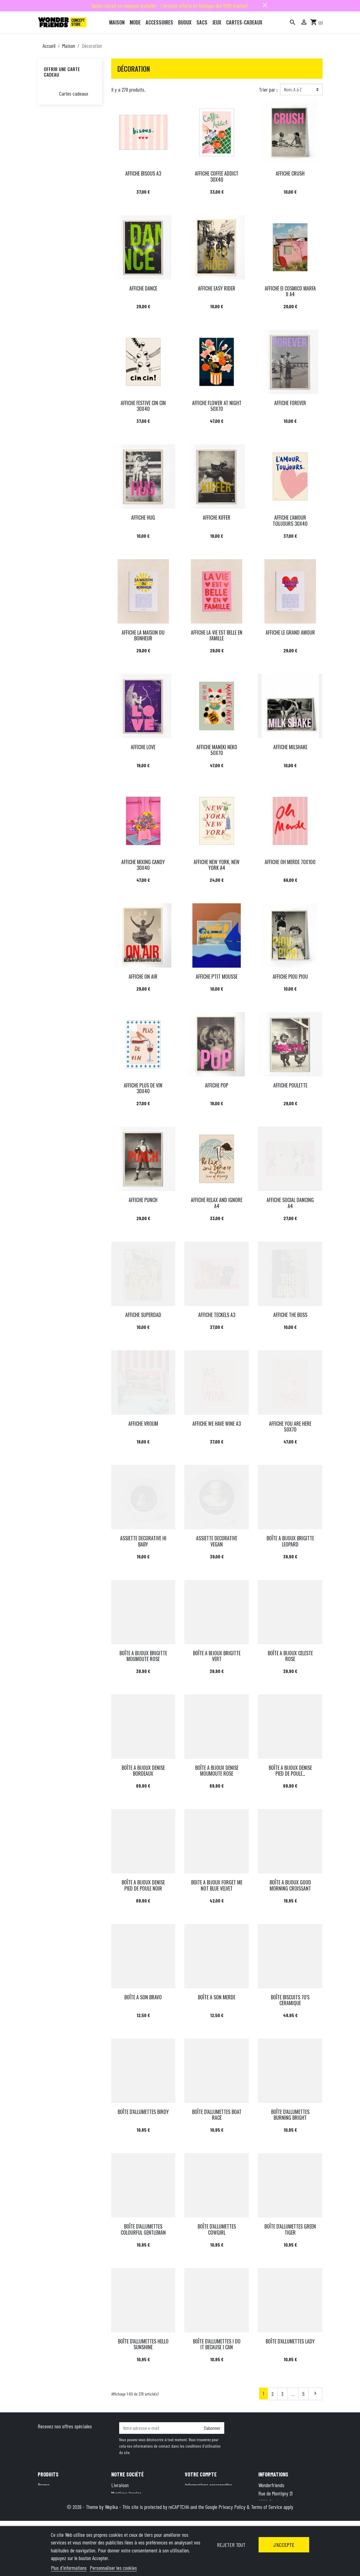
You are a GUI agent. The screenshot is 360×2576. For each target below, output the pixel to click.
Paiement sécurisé (128, 2518)
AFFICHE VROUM (143, 1423)
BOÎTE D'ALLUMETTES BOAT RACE (216, 2114)
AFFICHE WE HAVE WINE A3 (216, 1423)
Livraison (120, 2485)
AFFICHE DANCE (143, 288)
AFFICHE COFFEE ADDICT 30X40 (216, 176)
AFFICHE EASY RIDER (216, 288)
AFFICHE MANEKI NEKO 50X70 (216, 750)
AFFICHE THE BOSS (290, 1314)
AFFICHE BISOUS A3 (143, 173)
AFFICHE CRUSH (290, 173)
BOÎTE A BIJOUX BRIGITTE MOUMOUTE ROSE (143, 1656)
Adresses (193, 2501)
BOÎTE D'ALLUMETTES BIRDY (143, 2111)
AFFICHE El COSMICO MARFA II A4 (290, 291)
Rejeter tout (231, 2544)
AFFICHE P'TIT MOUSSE (216, 976)
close (265, 5)
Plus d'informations (69, 2567)
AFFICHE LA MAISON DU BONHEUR (143, 635)
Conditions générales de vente (138, 2501)
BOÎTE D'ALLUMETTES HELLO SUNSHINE (143, 2344)
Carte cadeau (50, 2509)
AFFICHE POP (216, 1085)
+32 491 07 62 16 (300, 2518)
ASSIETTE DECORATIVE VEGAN (216, 1541)
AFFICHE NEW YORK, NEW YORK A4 (217, 864)
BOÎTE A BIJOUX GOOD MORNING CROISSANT (290, 1885)
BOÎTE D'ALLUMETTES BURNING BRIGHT (290, 2114)
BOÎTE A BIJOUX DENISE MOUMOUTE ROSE (216, 1770)
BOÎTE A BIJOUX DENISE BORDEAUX (143, 1770)
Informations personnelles (208, 2485)
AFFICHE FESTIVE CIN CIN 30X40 (143, 405)
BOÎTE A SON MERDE (216, 1997)
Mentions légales (126, 2493)
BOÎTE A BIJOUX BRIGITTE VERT (217, 1656)
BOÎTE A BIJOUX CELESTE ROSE (290, 1656)
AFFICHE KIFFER (216, 517)
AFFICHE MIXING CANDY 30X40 (143, 864)
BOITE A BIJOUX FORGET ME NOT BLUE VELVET (216, 1885)
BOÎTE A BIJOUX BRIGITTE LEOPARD (290, 1541)
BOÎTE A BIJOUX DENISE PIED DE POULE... (290, 1770)
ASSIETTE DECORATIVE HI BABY (143, 1541)
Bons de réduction (201, 2509)
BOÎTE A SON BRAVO (143, 1997)
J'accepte (283, 2544)
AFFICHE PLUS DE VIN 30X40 (143, 1088)
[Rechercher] (292, 22)
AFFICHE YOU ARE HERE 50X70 (290, 1426)
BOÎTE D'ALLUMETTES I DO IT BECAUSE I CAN (217, 2344)
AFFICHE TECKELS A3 (216, 1314)
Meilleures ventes (53, 2501)
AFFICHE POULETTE (290, 1085)
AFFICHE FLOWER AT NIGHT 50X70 (216, 405)
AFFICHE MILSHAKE (290, 747)
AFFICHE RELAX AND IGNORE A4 (216, 1202)
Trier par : (268, 89)
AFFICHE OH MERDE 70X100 (290, 862)
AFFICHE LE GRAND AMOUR (290, 632)
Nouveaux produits (55, 2493)
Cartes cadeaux (73, 93)
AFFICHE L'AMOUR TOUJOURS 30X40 (290, 520)
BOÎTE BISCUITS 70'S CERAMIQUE (290, 2000)
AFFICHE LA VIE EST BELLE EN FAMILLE (216, 635)
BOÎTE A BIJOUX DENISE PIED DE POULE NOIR (143, 1885)
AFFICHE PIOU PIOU (290, 976)
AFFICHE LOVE (143, 747)
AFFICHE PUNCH (143, 1200)
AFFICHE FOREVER (290, 403)
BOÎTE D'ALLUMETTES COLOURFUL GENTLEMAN (143, 2229)
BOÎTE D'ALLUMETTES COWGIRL (217, 2229)
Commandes (196, 2493)
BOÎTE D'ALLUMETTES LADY (290, 2341)
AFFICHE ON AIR (143, 976)
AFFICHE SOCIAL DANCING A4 (290, 1202)
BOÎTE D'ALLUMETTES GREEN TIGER (290, 2229)
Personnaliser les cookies (113, 2567)
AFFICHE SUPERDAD (143, 1314)
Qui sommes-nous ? (129, 2509)
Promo (44, 2485)
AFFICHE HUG (143, 517)
